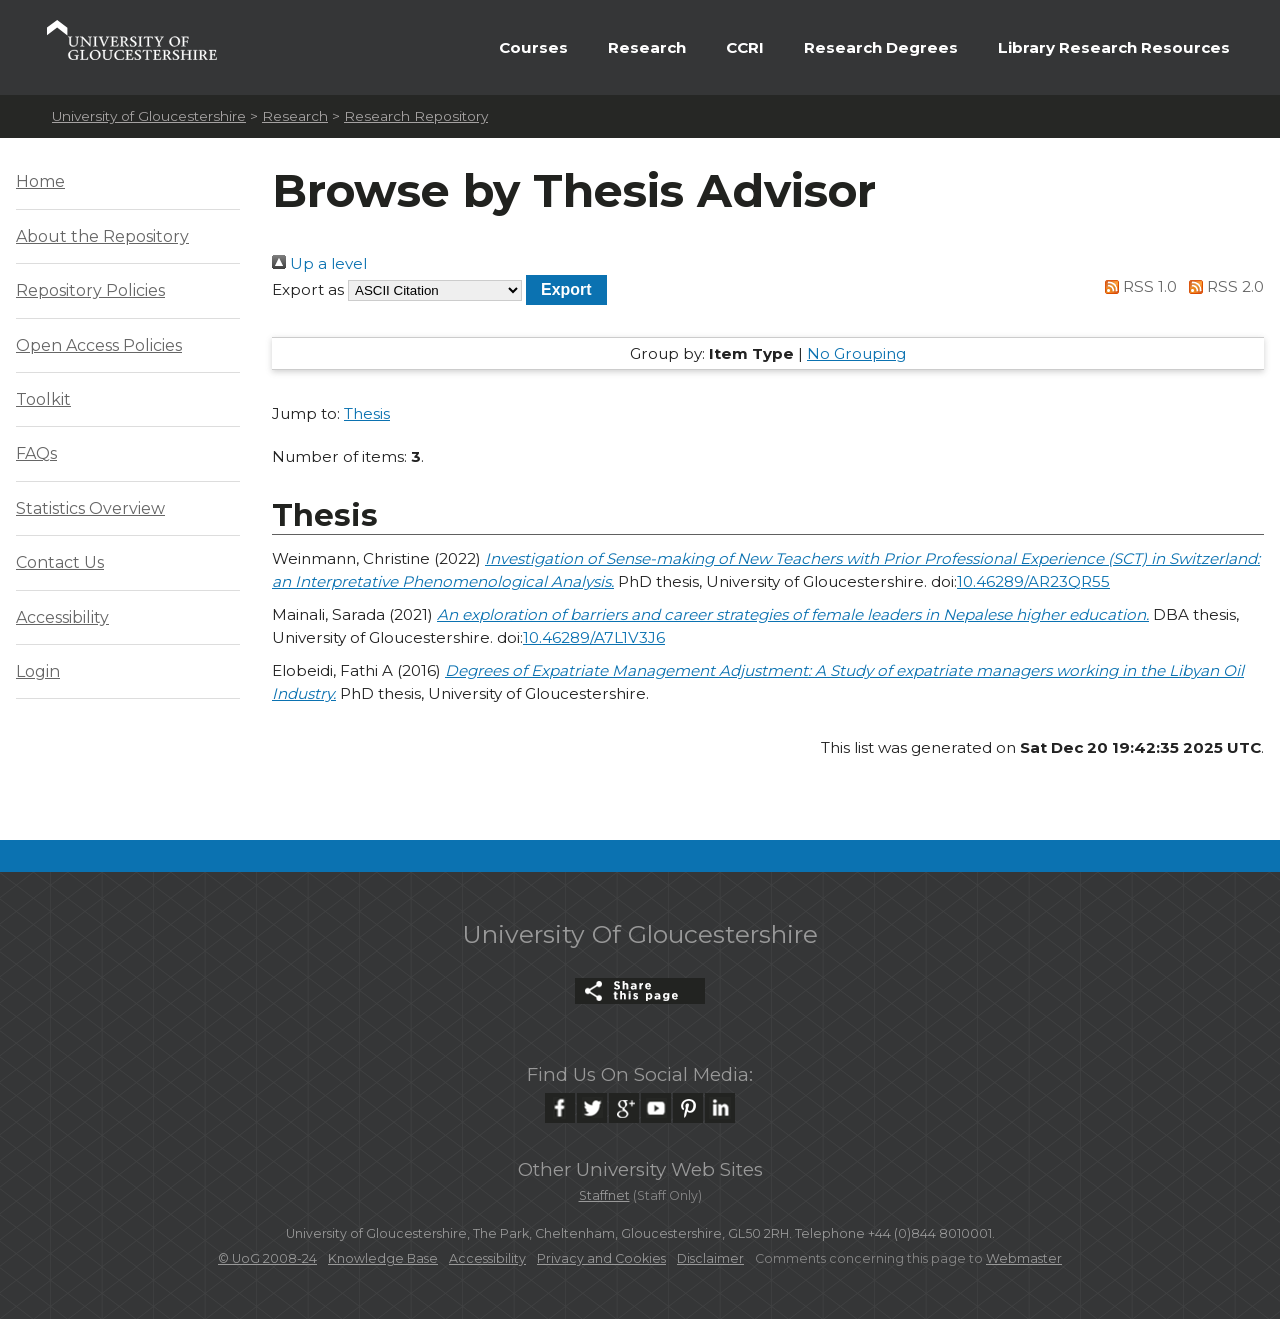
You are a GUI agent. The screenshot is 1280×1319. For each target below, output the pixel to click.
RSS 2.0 (1222, 286)
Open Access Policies (99, 345)
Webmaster (1024, 1258)
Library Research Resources (1114, 47)
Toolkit (43, 399)
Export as (308, 289)
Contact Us (60, 562)
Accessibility (62, 617)
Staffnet (604, 1195)
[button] (566, 289)
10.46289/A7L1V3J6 (594, 637)
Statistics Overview (90, 508)
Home (40, 181)
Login (38, 671)
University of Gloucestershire (149, 116)
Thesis (367, 413)
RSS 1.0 (1138, 286)
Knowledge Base (383, 1258)
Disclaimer (710, 1258)
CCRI (745, 47)
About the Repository (102, 236)
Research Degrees (881, 47)
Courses (533, 47)
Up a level (319, 263)
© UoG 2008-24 (267, 1258)
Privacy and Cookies (601, 1258)
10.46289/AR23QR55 (1033, 581)
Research (647, 47)
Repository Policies (90, 290)
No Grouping (856, 353)
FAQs (36, 453)
